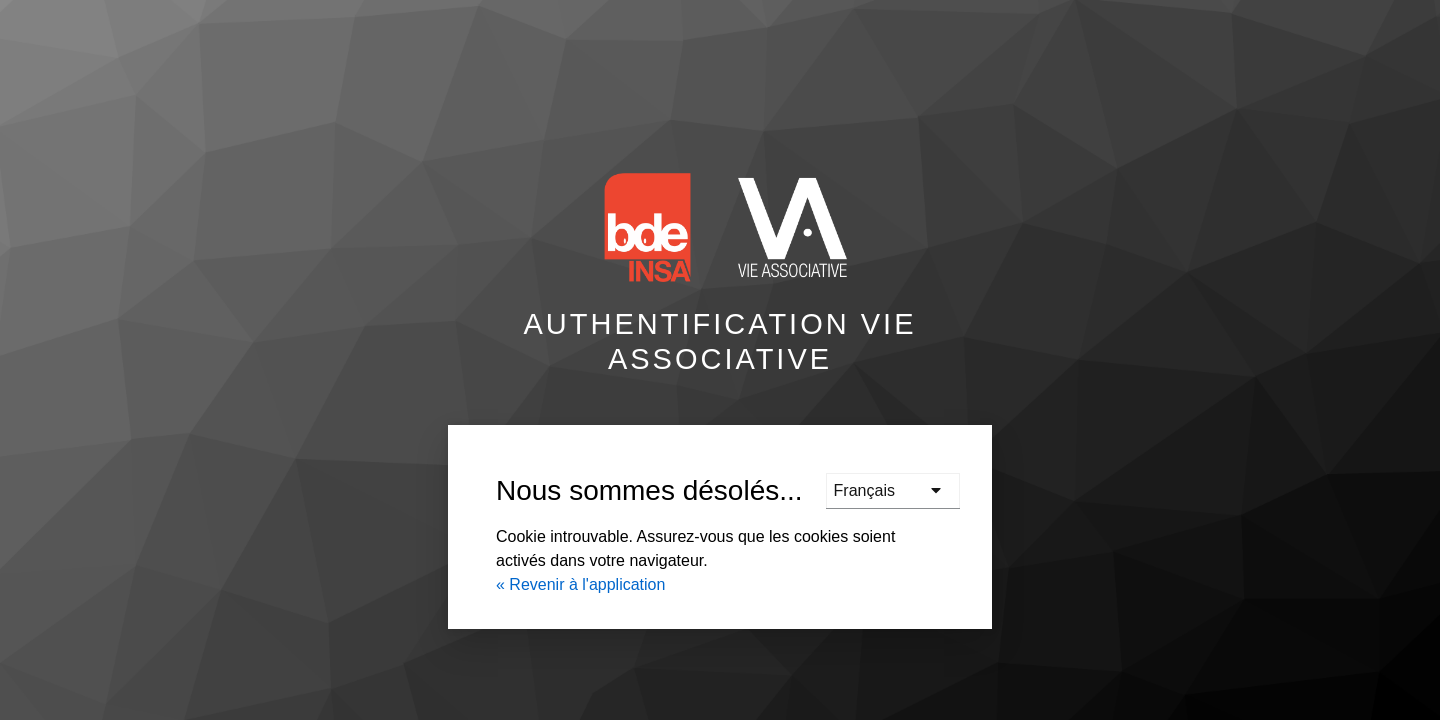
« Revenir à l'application (580, 584)
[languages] (893, 491)
